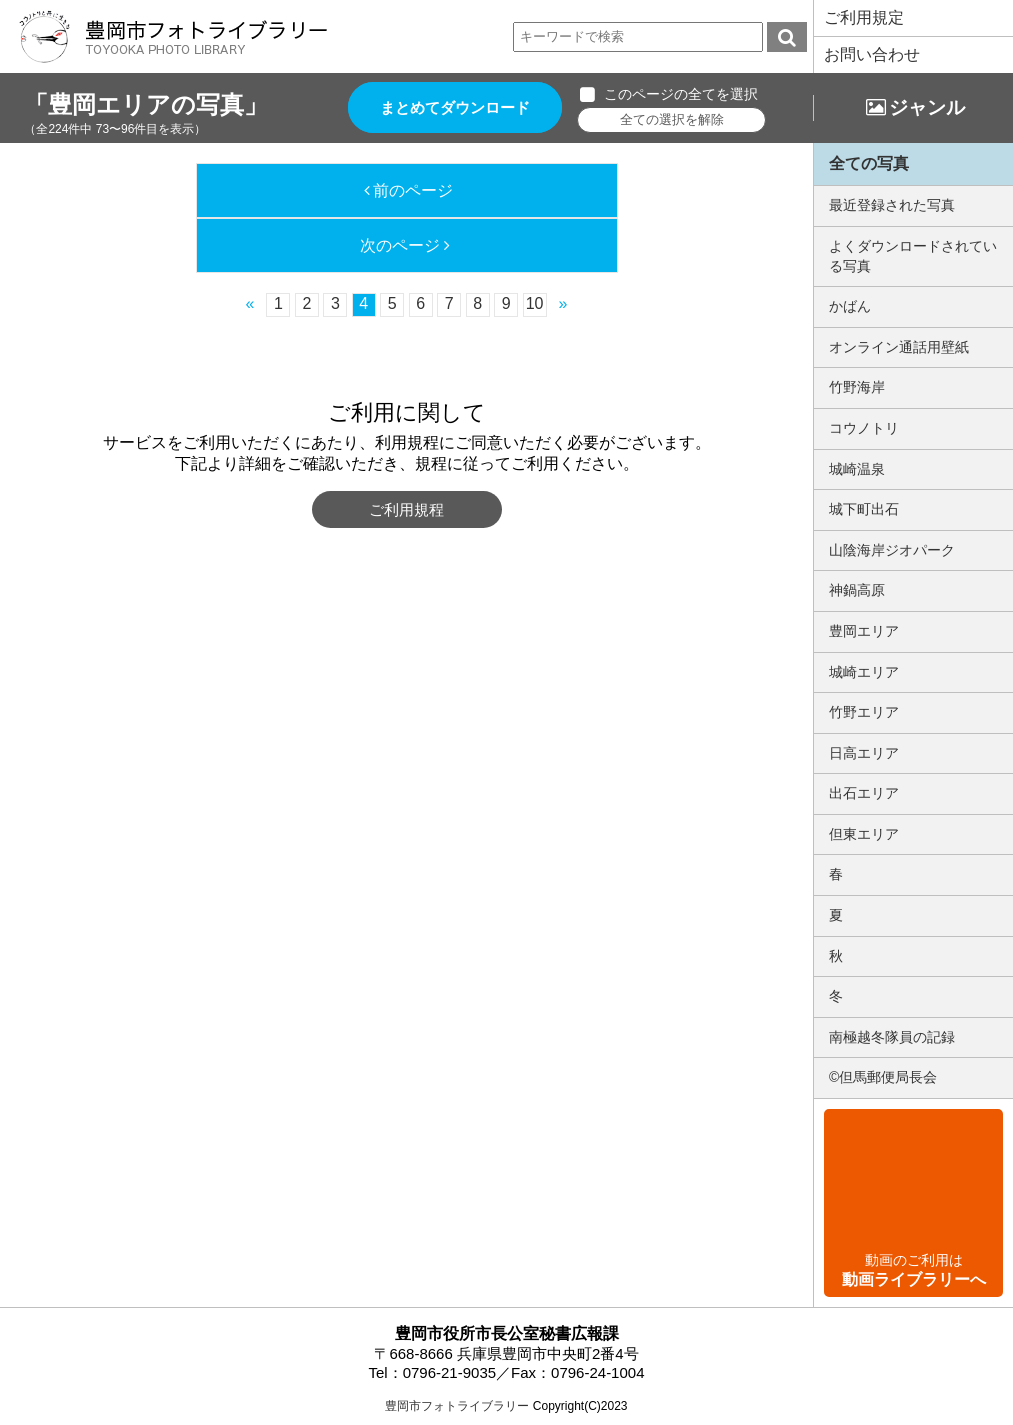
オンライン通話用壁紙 (899, 347)
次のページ (400, 245)
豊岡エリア (864, 631)
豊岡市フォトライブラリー (457, 1406)
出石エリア (864, 793)
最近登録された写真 (892, 205)
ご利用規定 (864, 17)
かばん (850, 306)
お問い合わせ (872, 54)
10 (535, 303)
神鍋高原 (857, 590)
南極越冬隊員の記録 (892, 1037)
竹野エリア (864, 712)
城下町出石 (864, 509)
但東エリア (864, 834)
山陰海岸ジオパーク (892, 550)
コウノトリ (864, 428)
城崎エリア (864, 672)
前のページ (413, 190)
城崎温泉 (857, 469)
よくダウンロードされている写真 (913, 256)
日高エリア (864, 753)
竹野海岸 (857, 387)
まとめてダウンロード (455, 107)
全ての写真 (869, 163)
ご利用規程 (406, 509)
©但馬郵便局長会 (883, 1077)
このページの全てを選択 (681, 94)
